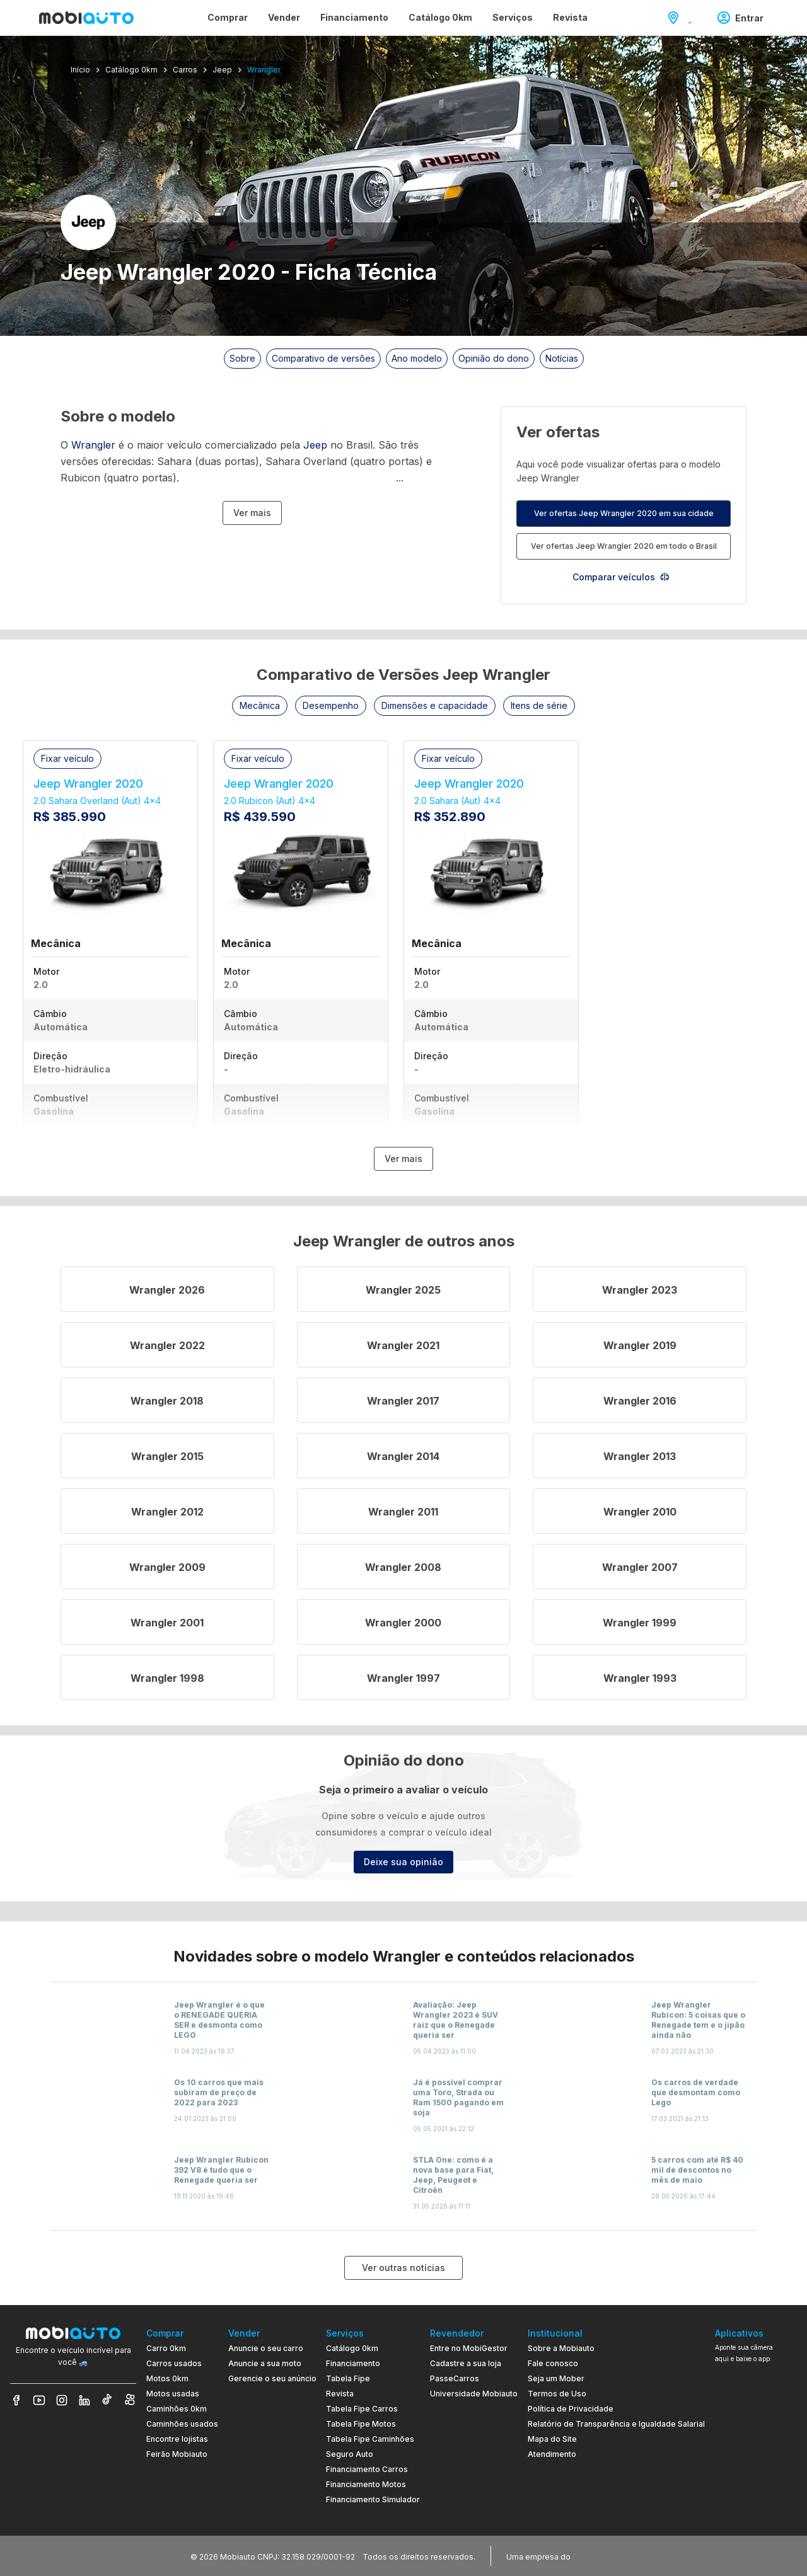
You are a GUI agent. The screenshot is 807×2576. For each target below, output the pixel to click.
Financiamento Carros (367, 2469)
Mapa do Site (552, 2439)
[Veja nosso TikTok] (107, 2400)
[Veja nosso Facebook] (16, 2400)
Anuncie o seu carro (265, 2348)
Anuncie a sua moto (264, 2363)
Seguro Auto (349, 2454)
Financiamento (353, 2363)
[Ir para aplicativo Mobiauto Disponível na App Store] (756, 2499)
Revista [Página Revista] (570, 17)
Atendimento (552, 2454)
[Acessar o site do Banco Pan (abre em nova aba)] (599, 2556)
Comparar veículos (621, 577)
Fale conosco (553, 2363)
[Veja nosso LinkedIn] (84, 2400)
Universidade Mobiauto (474, 2393)
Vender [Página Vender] (284, 17)
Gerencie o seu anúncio (272, 2378)
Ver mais (252, 512)
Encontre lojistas (177, 2439)
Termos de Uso (557, 2393)
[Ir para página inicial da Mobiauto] (86, 17)
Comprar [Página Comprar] (227, 17)
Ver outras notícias (403, 2267)
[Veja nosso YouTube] (39, 2400)
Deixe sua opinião (403, 1861)
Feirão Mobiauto (176, 2454)
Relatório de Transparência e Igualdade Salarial (616, 2424)
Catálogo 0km (352, 2348)
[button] (259, 706)
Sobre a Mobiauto (561, 2348)
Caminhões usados (182, 2424)
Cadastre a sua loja (465, 2363)
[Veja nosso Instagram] (61, 2400)
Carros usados (174, 2363)
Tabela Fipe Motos (361, 2424)
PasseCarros (454, 2378)
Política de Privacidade (570, 2408)
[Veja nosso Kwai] (130, 2400)
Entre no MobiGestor (469, 2348)
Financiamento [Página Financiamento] (354, 17)
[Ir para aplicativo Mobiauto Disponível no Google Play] (756, 2464)
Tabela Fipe (348, 2378)
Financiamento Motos (366, 2484)
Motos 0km (167, 2378)
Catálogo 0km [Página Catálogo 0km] (440, 17)
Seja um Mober (556, 2378)
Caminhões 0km (176, 2408)
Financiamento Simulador (373, 2499)
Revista (340, 2393)
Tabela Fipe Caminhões (370, 2439)
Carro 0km (166, 2348)
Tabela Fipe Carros (362, 2408)
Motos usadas (172, 2393)
